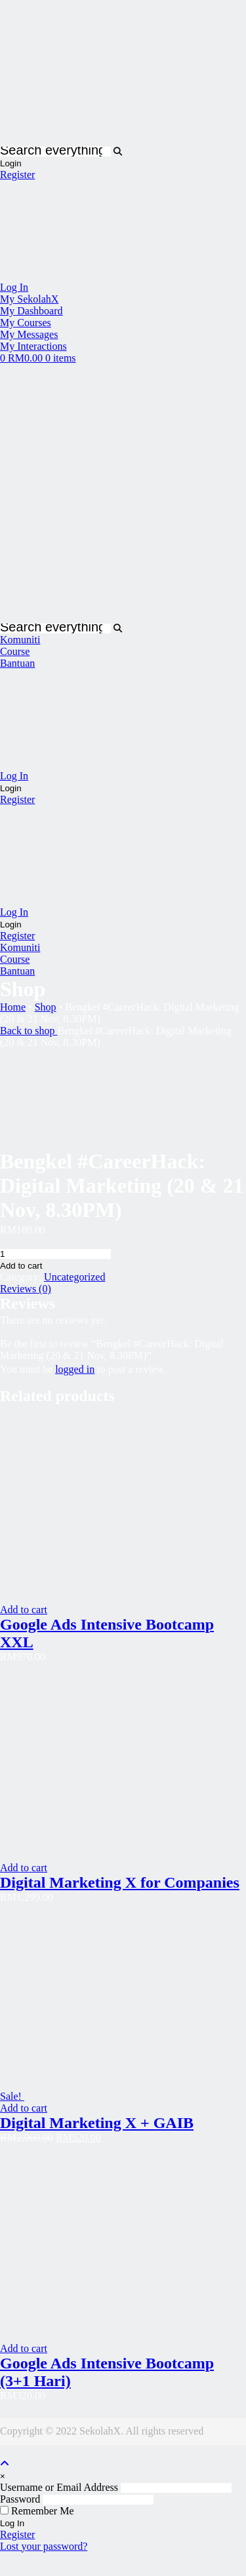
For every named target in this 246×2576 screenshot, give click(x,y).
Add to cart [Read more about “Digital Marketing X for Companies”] (23, 1867)
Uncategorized (74, 1276)
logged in (74, 1369)
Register (17, 174)
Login (11, 163)
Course (15, 651)
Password (20, 2499)
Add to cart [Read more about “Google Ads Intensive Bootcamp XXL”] (23, 1609)
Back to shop (29, 1030)
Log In (14, 287)
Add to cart (21, 1266)
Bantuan (17, 663)
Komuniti (20, 639)
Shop (45, 1007)
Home (13, 1007)
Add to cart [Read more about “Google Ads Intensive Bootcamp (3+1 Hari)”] (23, 2348)
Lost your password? (43, 2546)
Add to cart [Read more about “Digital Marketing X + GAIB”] (23, 2108)
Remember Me (37, 2510)
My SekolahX (29, 299)
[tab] (123, 1289)
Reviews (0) (25, 1288)
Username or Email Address (59, 2487)
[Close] (2, 2476)
